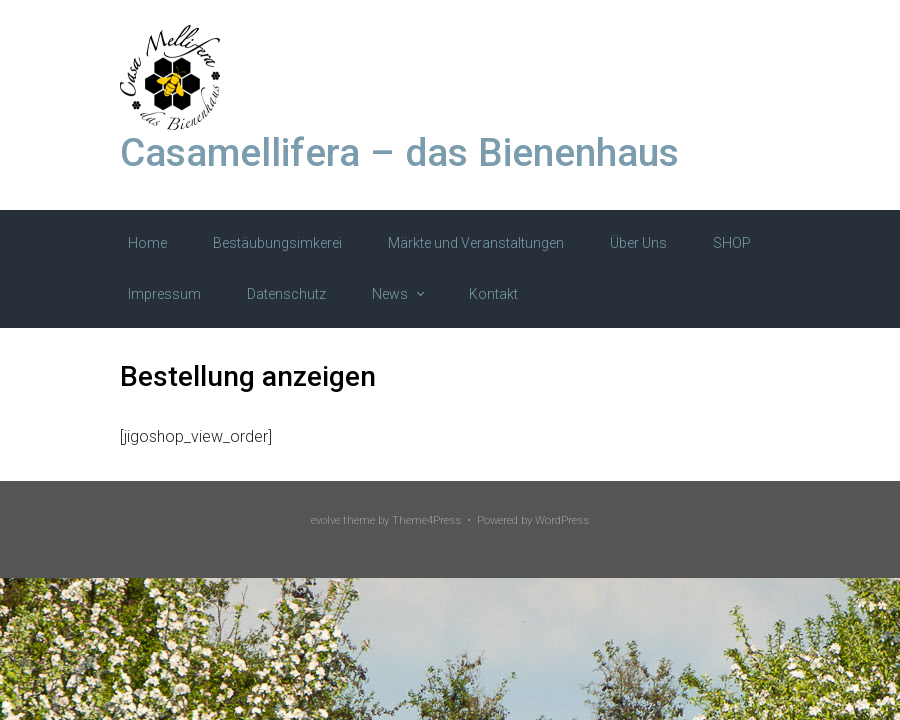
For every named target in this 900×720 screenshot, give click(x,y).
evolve (325, 520)
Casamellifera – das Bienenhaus (399, 153)
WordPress (562, 520)
